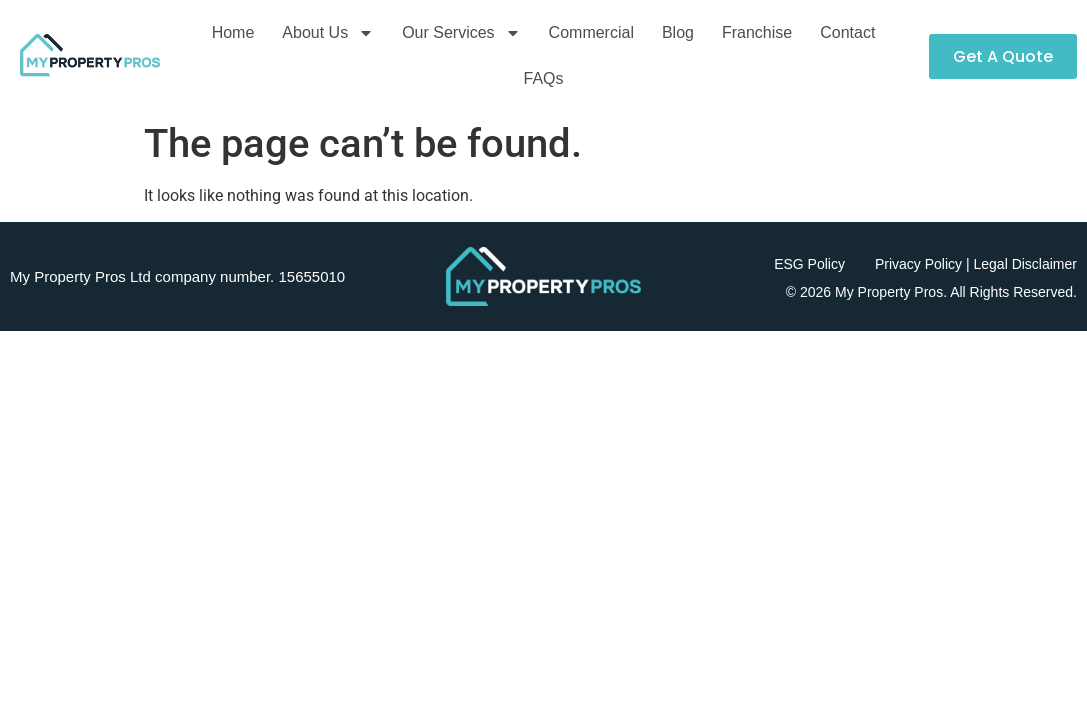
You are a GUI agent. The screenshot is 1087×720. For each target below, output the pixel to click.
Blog (678, 32)
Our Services (461, 33)
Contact (847, 32)
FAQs (543, 78)
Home (233, 32)
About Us (328, 33)
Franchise (757, 32)
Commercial (591, 32)
